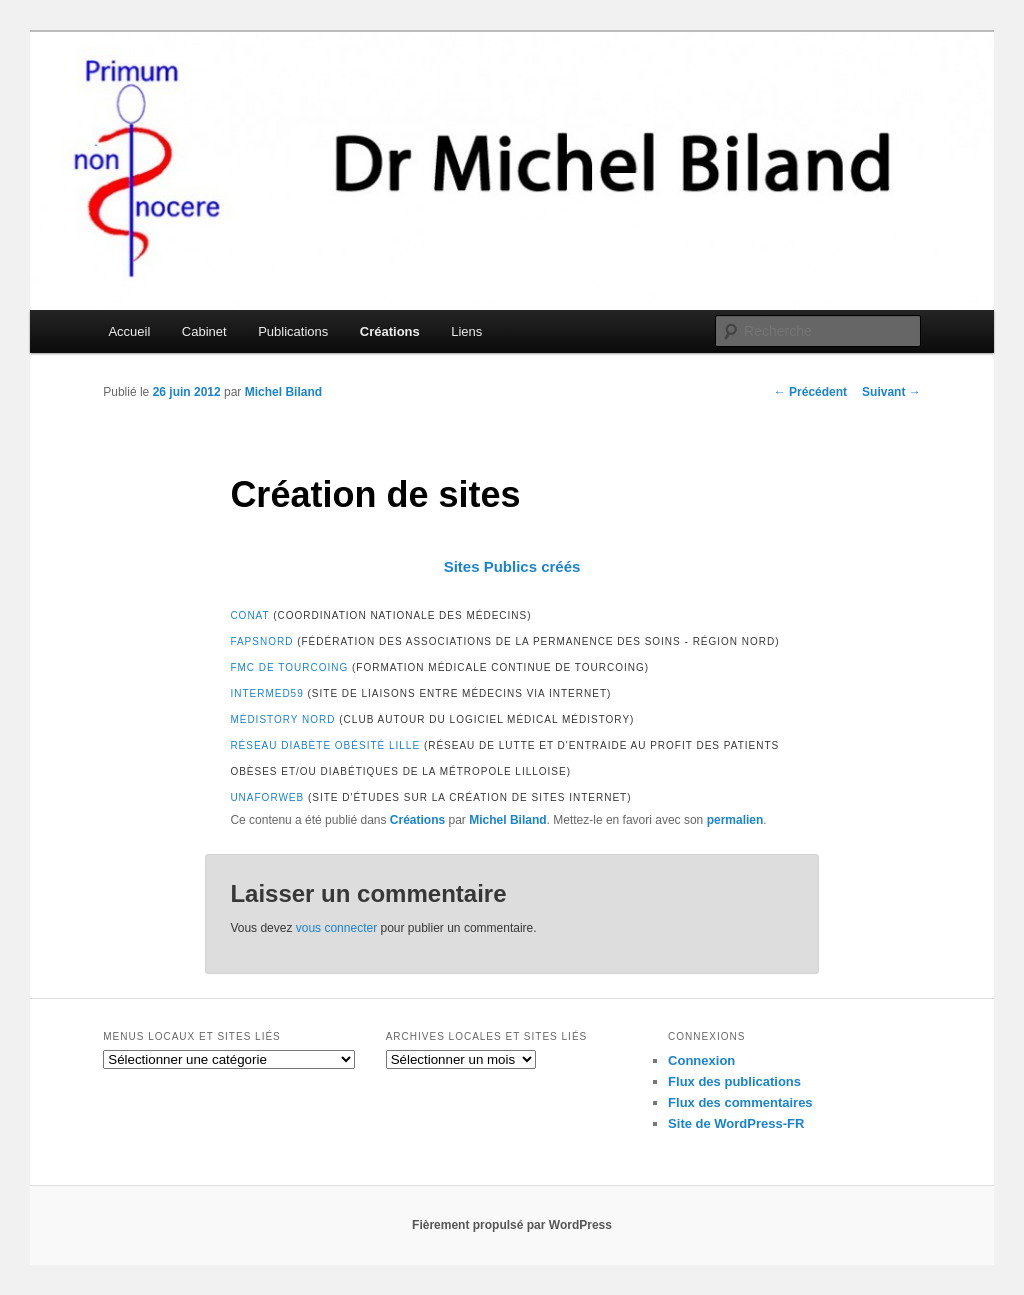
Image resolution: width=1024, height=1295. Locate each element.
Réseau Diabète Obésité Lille (325, 745)
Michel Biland (283, 392)
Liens (466, 331)
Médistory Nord (282, 719)
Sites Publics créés (512, 566)
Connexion (701, 1060)
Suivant (891, 392)
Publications (293, 331)
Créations (390, 331)
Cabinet (204, 331)
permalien (735, 820)
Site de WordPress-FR (736, 1123)
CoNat (249, 615)
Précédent (810, 392)
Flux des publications (734, 1081)
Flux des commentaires (740, 1102)
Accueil (129, 331)
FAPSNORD (261, 641)
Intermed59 (266, 693)
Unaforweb (267, 797)
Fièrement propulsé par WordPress (512, 1225)
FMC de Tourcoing (289, 667)
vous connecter (336, 928)
